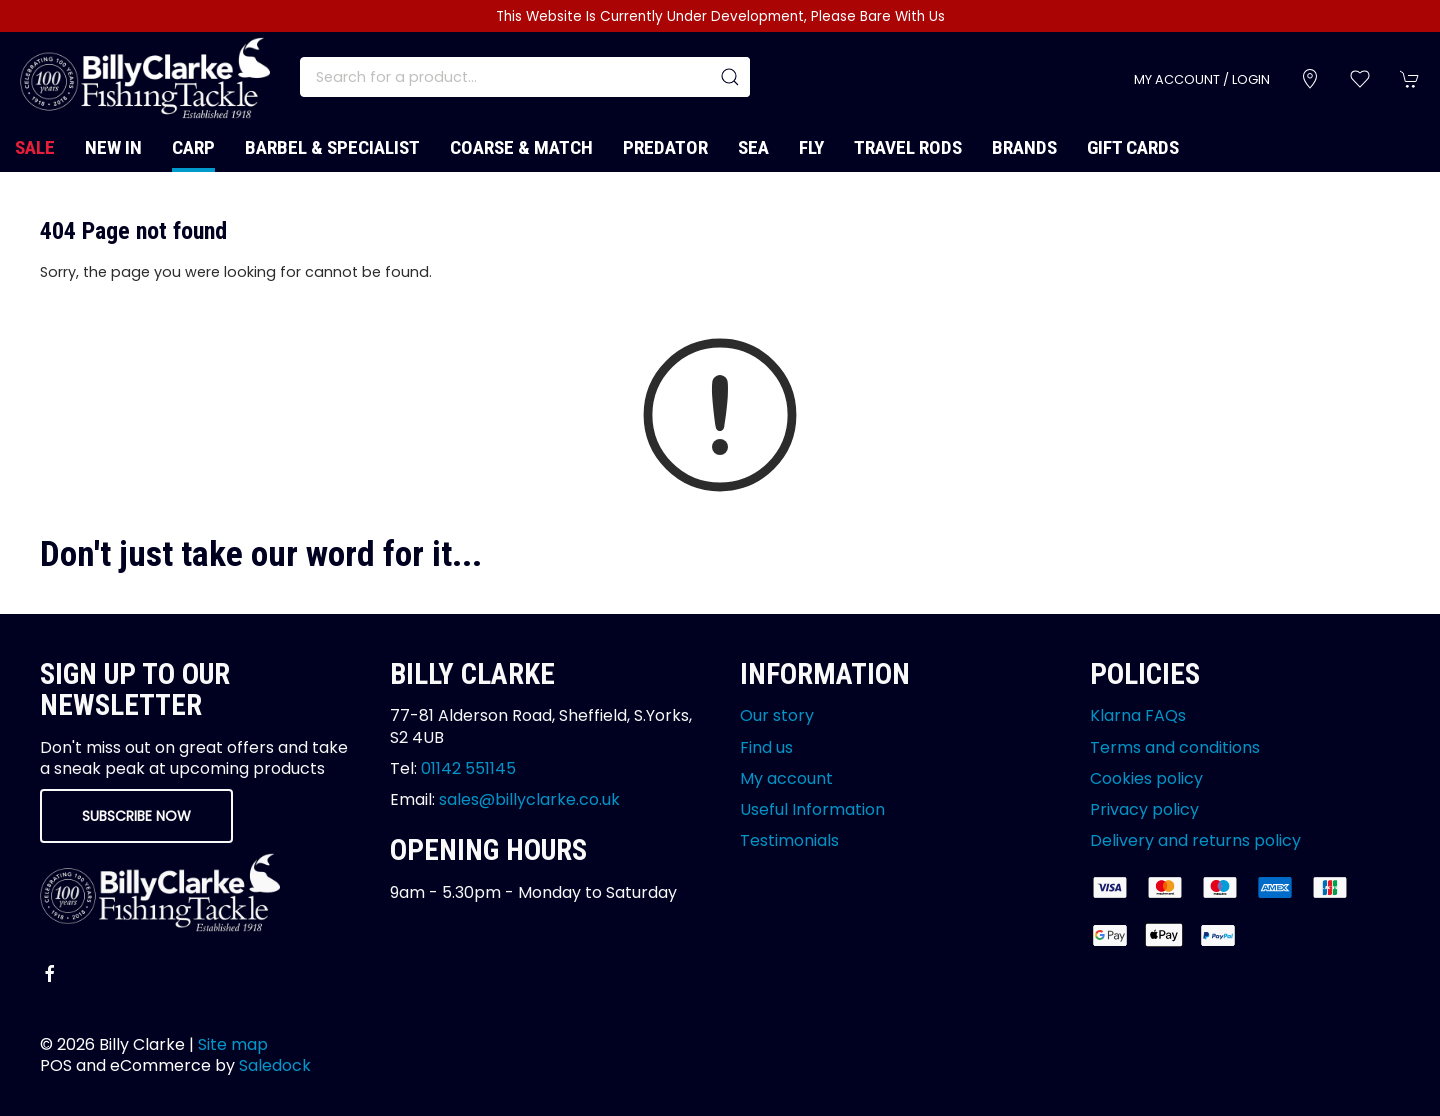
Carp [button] (193, 147)
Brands (1024, 147)
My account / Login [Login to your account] (1202, 79)
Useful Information (812, 809)
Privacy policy (1144, 809)
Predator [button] (665, 147)
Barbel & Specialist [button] (332, 147)
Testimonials (789, 840)
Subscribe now (136, 816)
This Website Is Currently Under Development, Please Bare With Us (720, 16)
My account (786, 778)
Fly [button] (811, 147)
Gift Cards (1133, 147)
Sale (35, 147)
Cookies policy (1146, 778)
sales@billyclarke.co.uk (529, 799)
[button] (1360, 79)
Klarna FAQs (1138, 715)
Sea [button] (753, 147)
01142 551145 (468, 768)
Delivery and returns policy (1195, 840)
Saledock (275, 1065)
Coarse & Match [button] (521, 147)
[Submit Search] (730, 77)
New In (113, 147)
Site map (233, 1044)
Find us (766, 747)
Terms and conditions (1175, 747)
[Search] (525, 77)
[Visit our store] (1310, 79)
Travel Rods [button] (908, 147)
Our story (777, 715)
